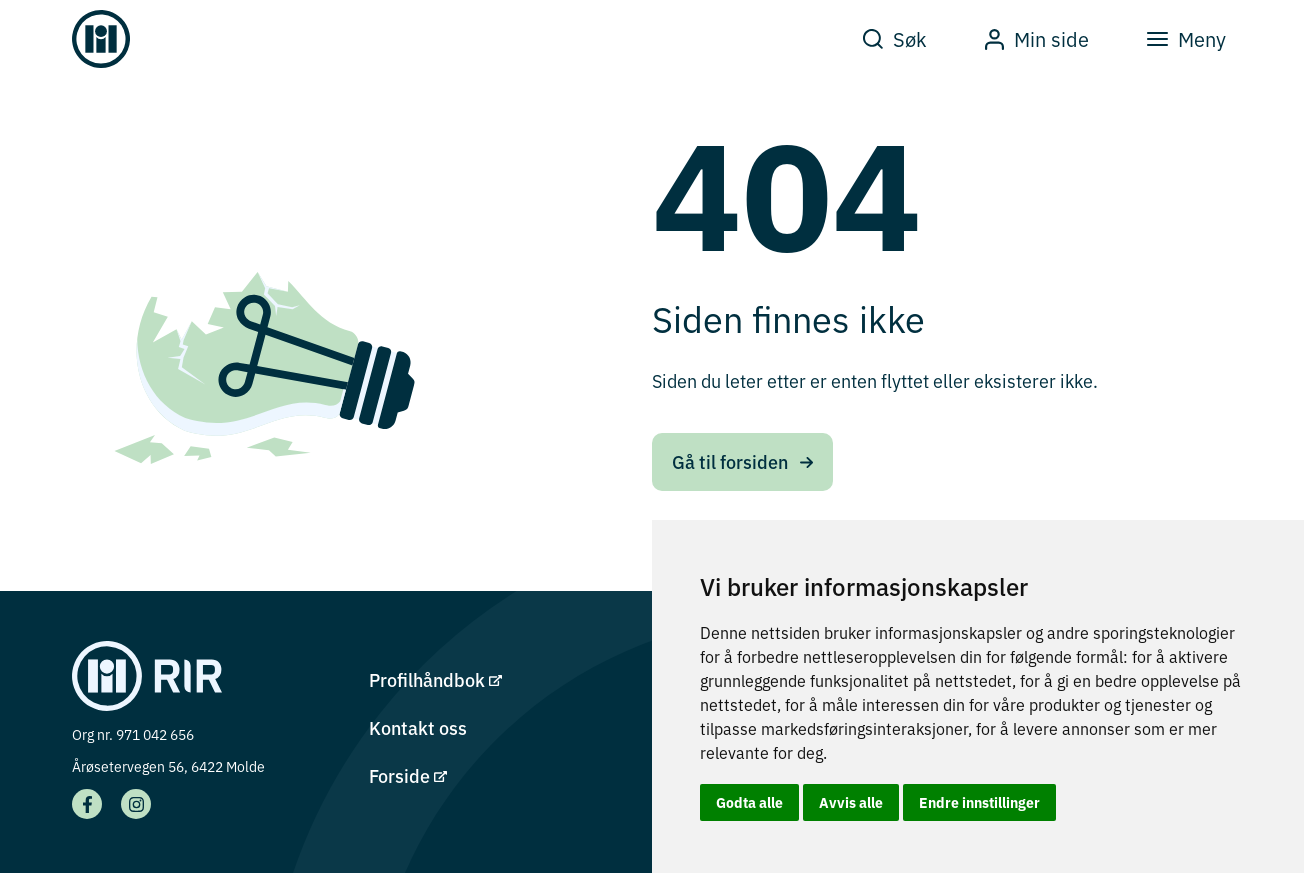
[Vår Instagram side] (136, 804)
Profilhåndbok (435, 679)
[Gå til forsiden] (101, 39)
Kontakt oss (418, 727)
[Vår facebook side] (87, 804)
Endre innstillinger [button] (979, 802)
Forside (408, 775)
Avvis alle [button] (851, 802)
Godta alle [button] (749, 802)
